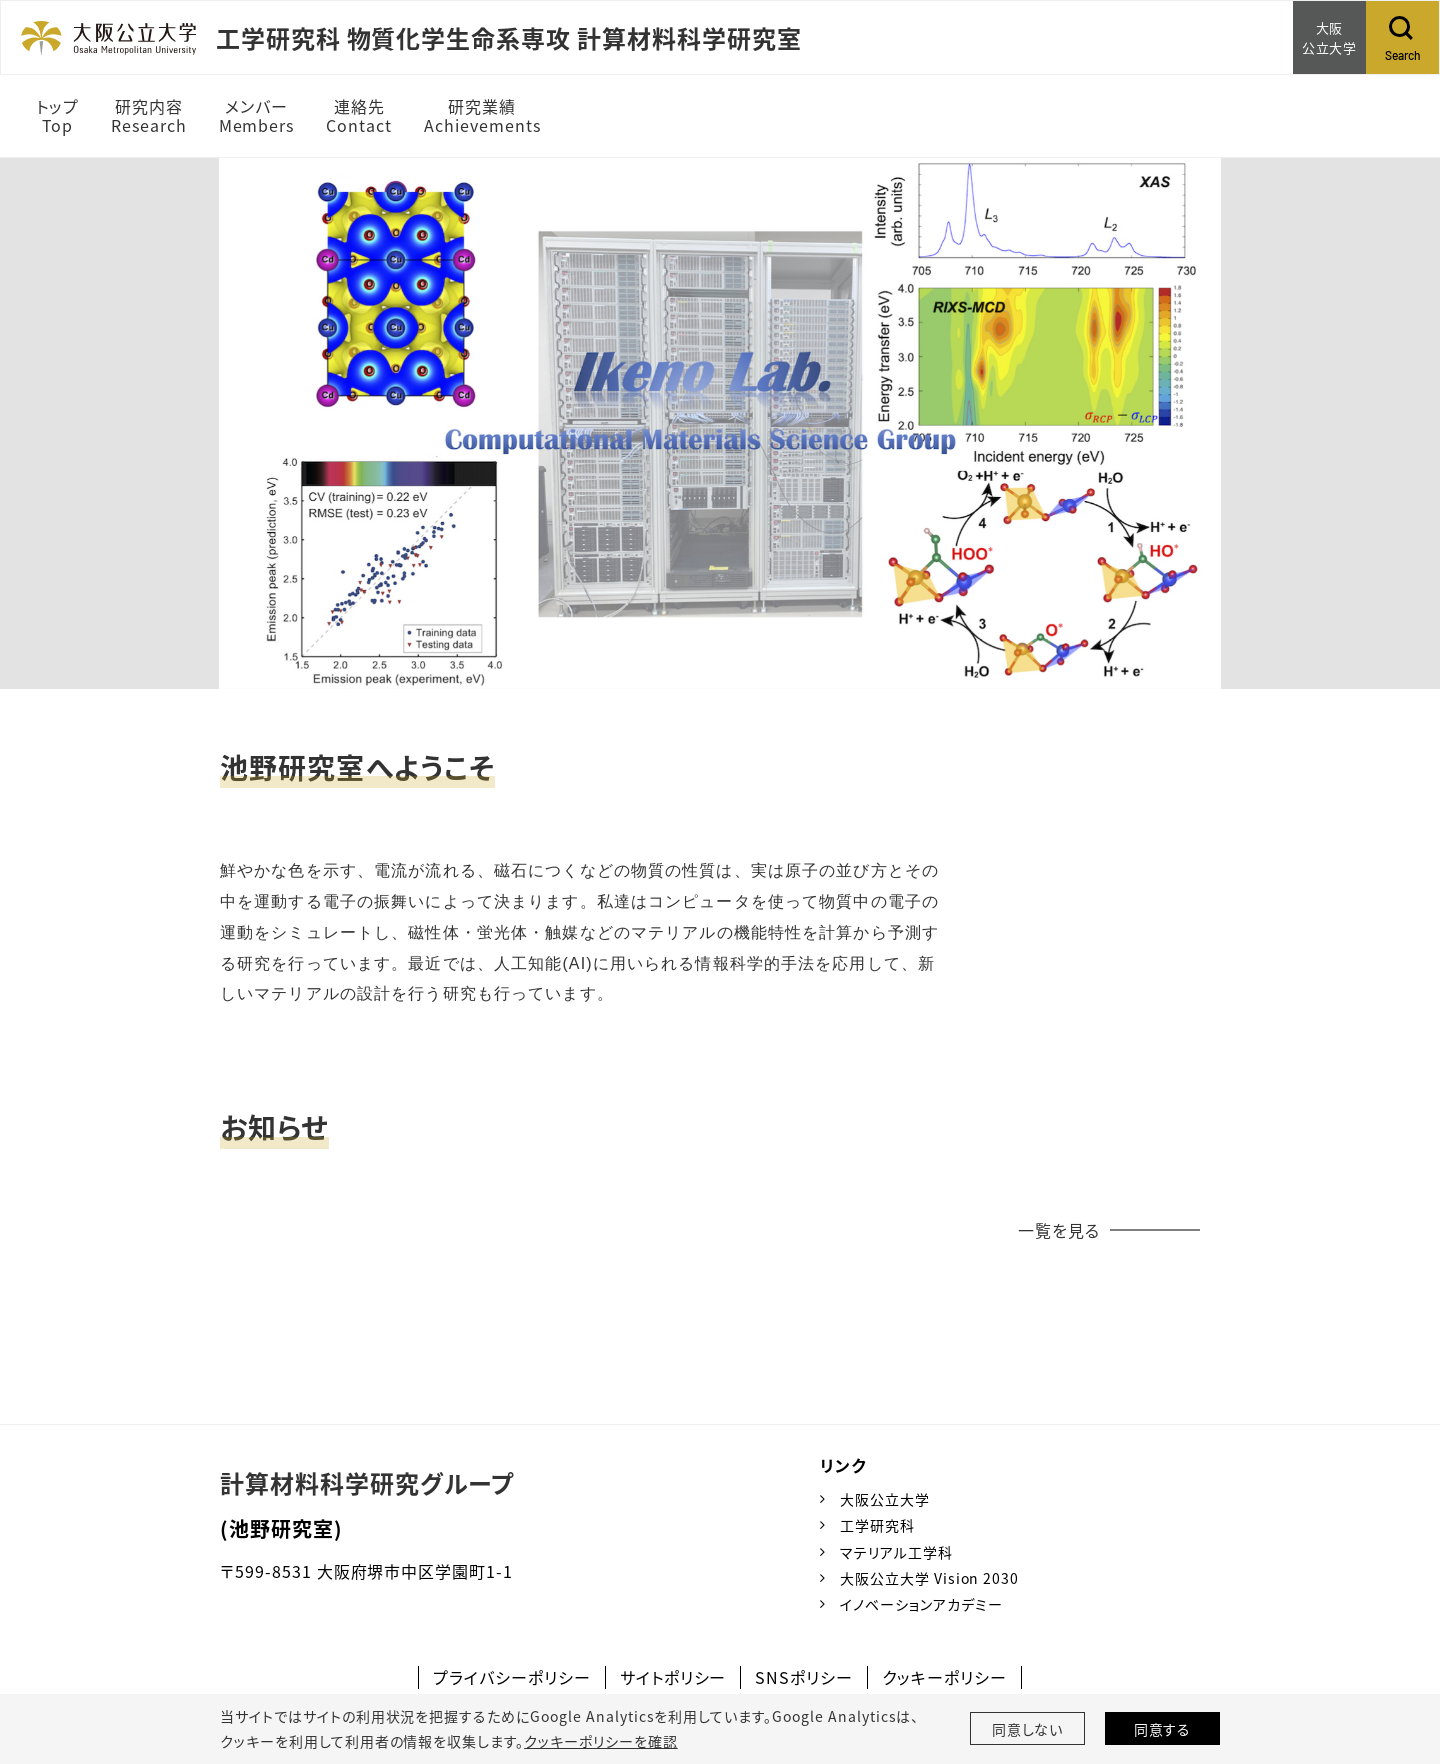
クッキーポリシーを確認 (601, 1741)
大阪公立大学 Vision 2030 (929, 1578)
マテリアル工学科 (896, 1552)
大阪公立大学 (885, 1499)
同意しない (1028, 1729)
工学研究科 (877, 1525)
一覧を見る (1059, 1230)
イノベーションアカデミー (921, 1604)
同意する (1163, 1729)
